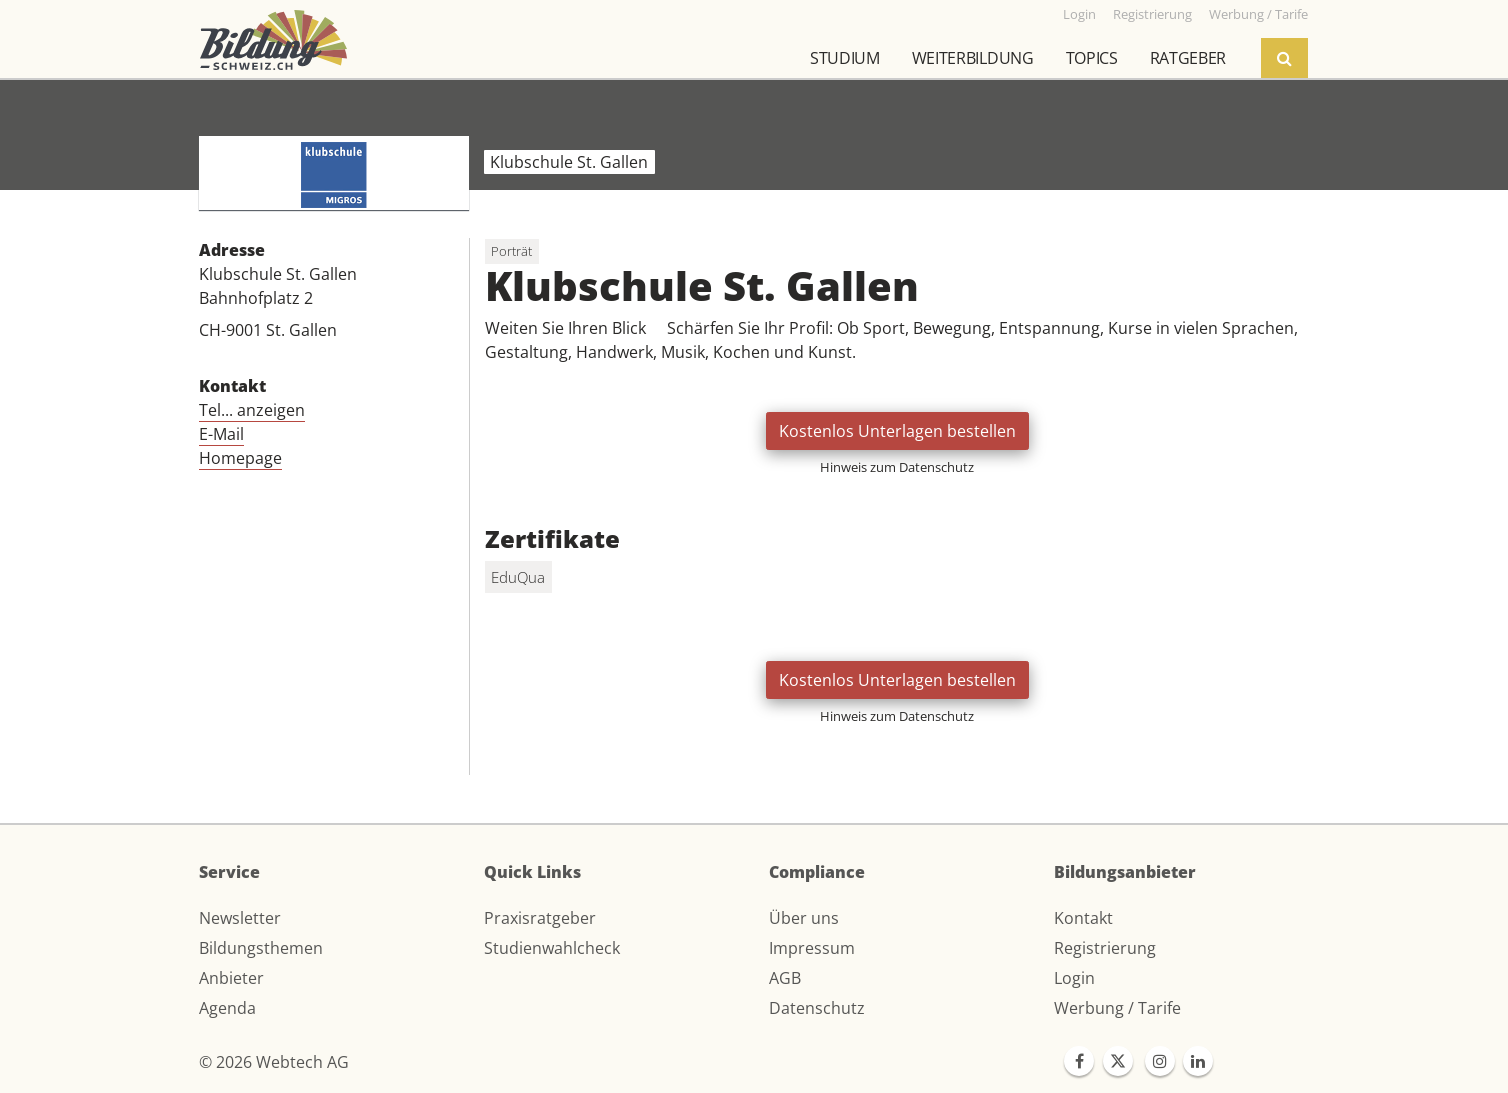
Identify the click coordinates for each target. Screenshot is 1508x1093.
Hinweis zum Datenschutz (897, 467)
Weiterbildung (973, 58)
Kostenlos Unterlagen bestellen (897, 431)
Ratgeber (1188, 58)
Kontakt (1083, 918)
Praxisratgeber (540, 918)
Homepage (240, 458)
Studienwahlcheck (552, 948)
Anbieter (231, 978)
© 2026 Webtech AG (274, 1062)
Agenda (227, 1008)
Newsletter (240, 918)
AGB (785, 978)
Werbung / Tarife (1117, 1008)
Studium (845, 58)
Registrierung (1105, 948)
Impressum (812, 948)
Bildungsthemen (261, 948)
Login (1074, 978)
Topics (1092, 58)
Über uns (804, 918)
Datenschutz (817, 1008)
